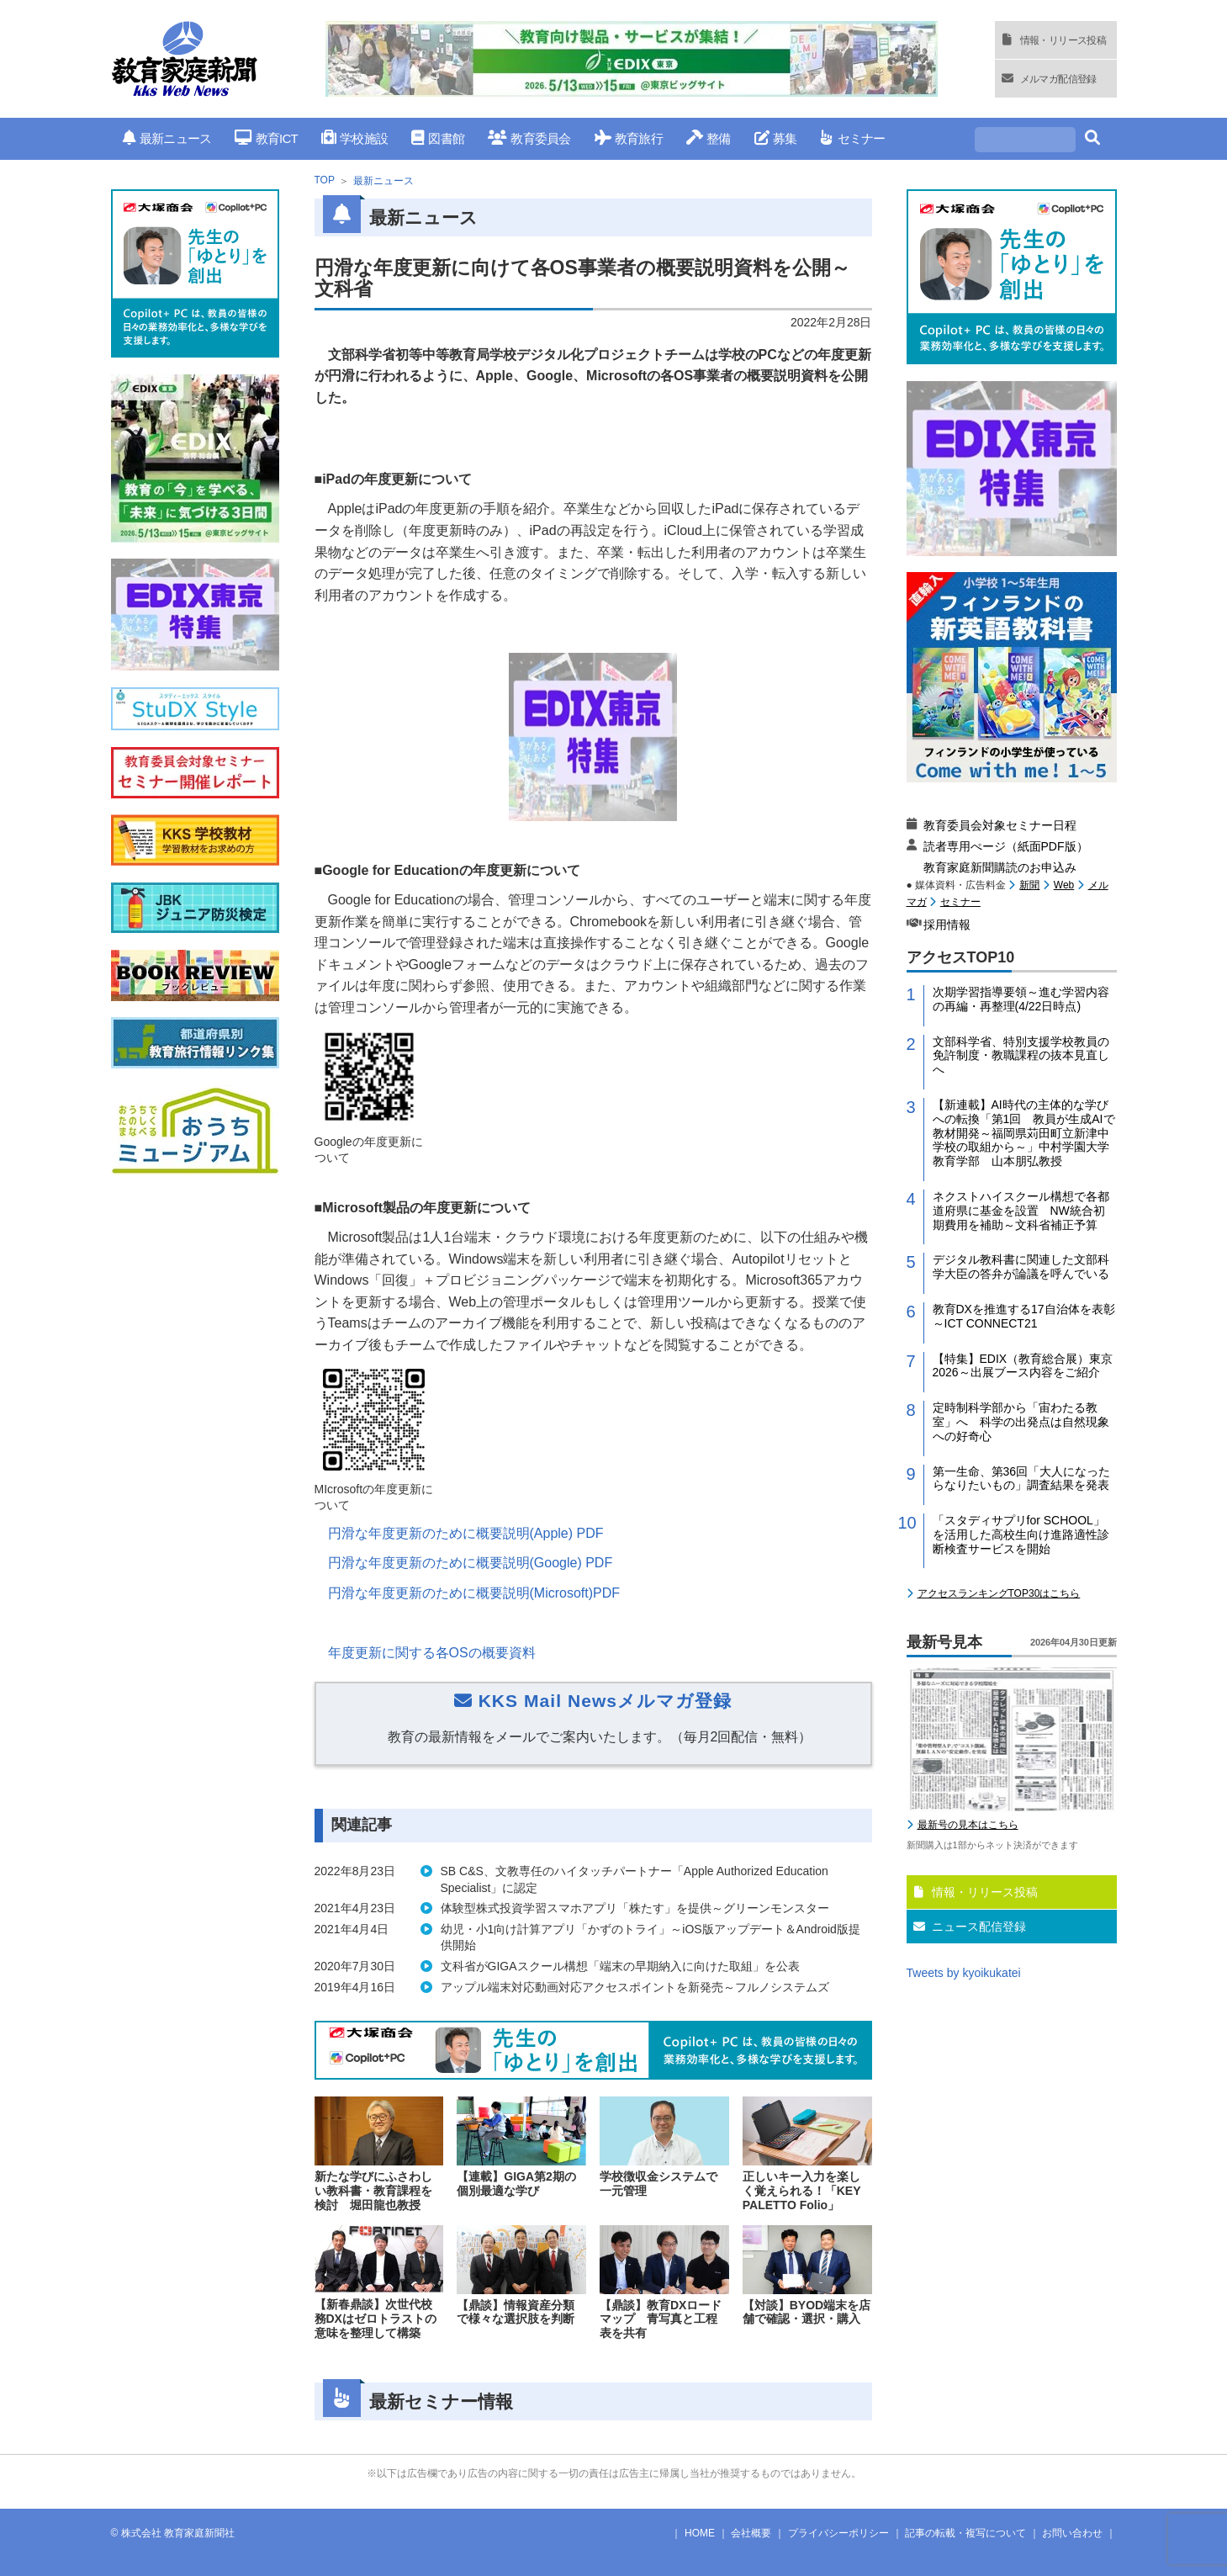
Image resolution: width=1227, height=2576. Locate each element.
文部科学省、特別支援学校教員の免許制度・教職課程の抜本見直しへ (1021, 1056)
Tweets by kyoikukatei (964, 1973)
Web (1064, 885)
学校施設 (354, 138)
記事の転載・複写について (965, 2533)
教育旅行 (629, 138)
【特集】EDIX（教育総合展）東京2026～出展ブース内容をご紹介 (1023, 1366)
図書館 (437, 138)
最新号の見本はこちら (968, 1825)
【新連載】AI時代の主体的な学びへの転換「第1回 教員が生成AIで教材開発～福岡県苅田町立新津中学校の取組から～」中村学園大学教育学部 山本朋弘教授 (1024, 1133)
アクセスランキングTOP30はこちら (999, 1593)
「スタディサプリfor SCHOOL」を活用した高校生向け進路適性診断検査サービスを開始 (1021, 1534)
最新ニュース (167, 138)
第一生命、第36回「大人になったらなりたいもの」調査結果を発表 (1022, 1478)
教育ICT (266, 138)
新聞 (1029, 885)
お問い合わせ (1072, 2533)
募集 (775, 138)
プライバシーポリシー (838, 2533)
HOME (700, 2533)
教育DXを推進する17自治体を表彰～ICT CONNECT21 (1024, 1316)
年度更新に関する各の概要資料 (432, 1653)
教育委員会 (529, 138)
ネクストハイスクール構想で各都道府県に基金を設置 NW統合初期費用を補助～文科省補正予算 (1021, 1211)
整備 (708, 138)
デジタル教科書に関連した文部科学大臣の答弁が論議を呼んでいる (1021, 1266)
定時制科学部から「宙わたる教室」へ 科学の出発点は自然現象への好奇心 (1021, 1422)
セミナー (852, 138)
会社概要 (751, 2533)
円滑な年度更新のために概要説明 (466, 1533)
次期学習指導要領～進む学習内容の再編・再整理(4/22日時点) (1021, 999)
